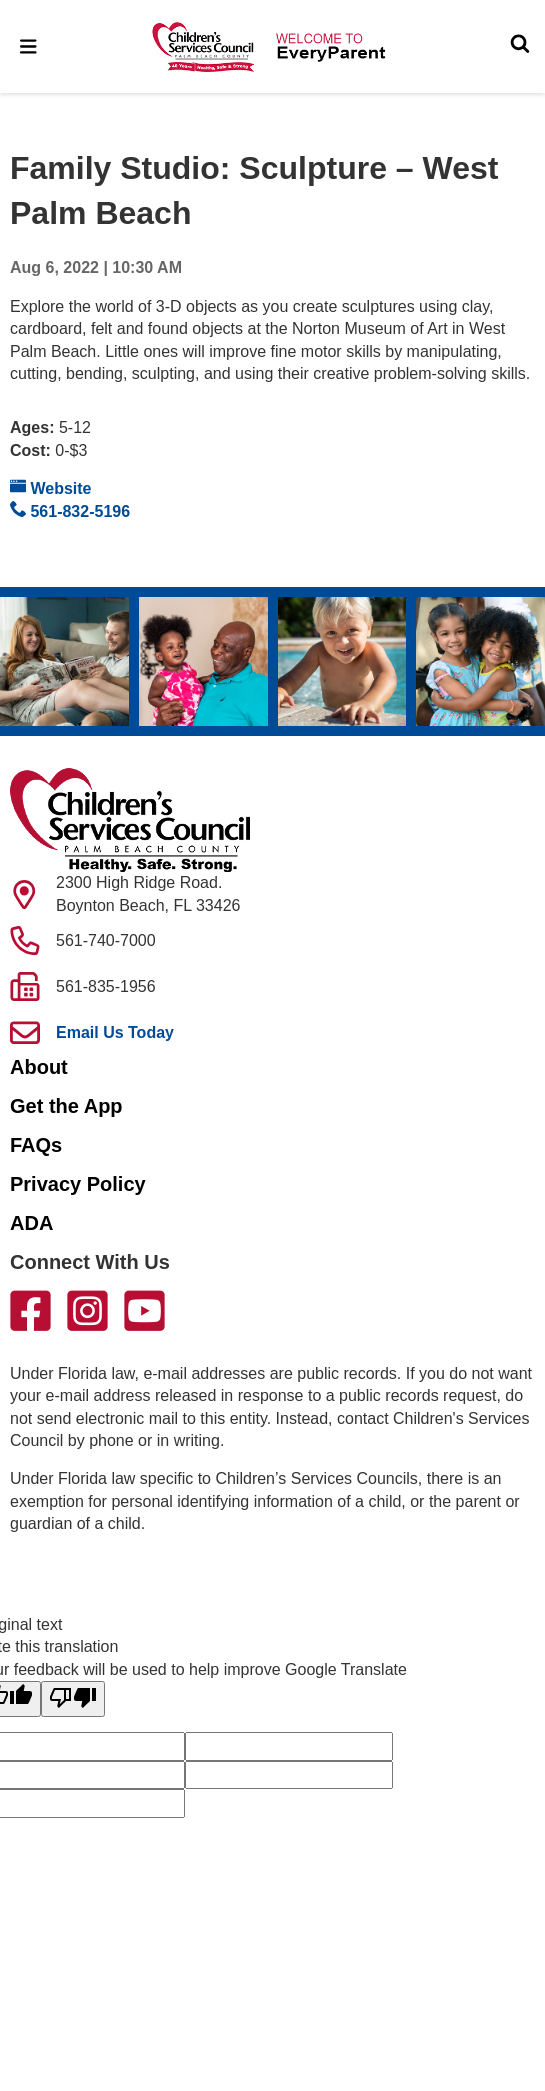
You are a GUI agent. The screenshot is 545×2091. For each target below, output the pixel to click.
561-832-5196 (70, 510)
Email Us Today (115, 1032)
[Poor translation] (73, 1699)
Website (51, 487)
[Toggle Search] (520, 46)
